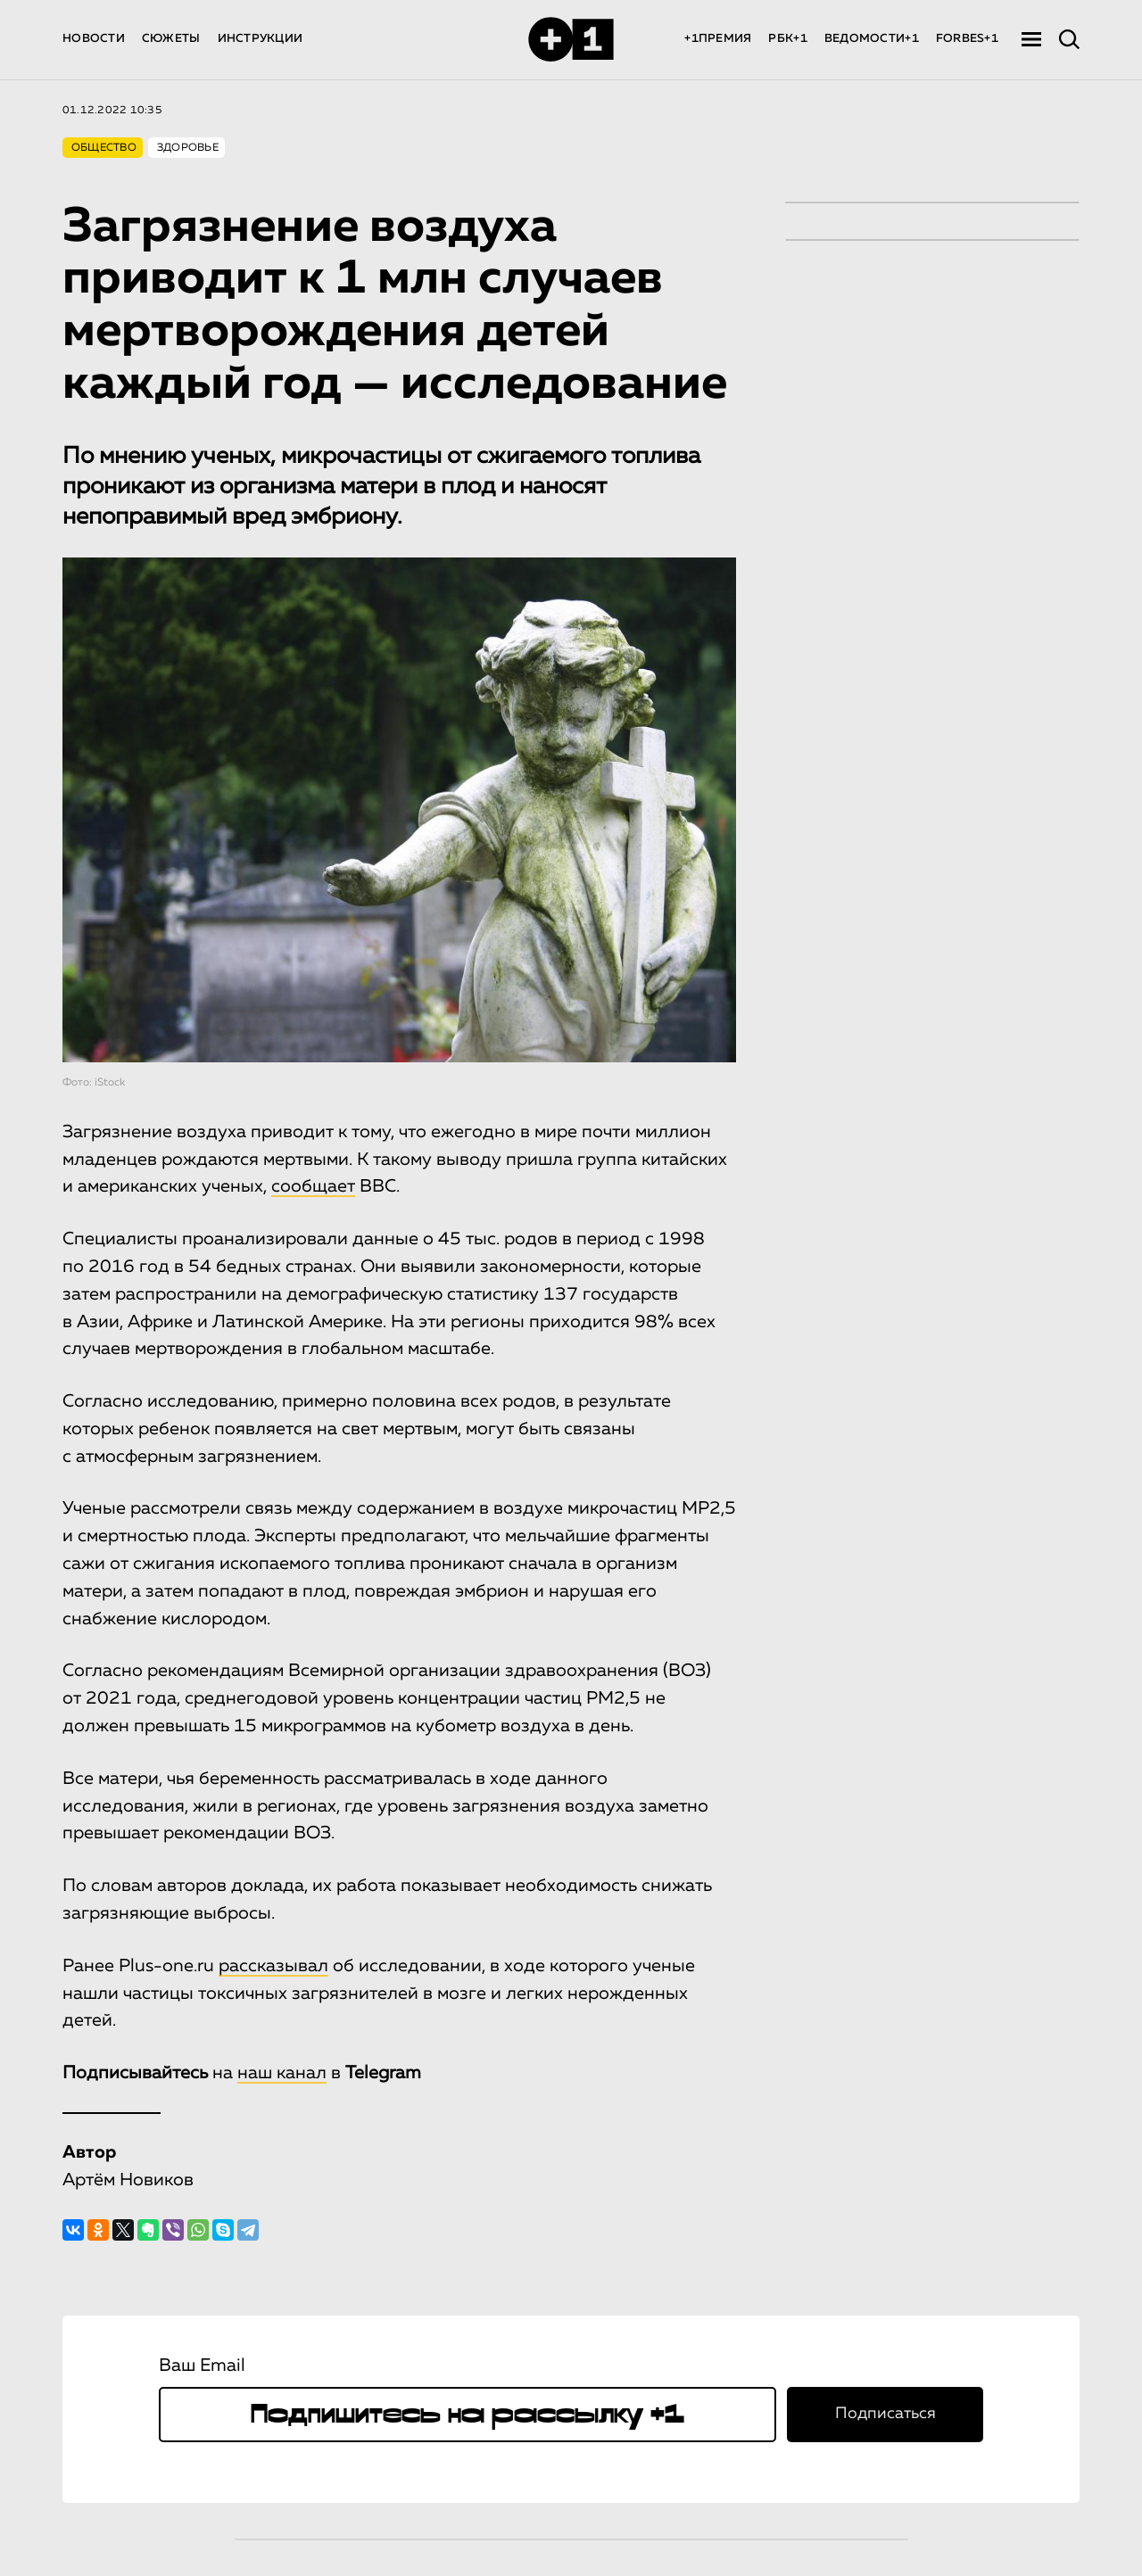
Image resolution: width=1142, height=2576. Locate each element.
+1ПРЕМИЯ (717, 39)
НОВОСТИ (93, 39)
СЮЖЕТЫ (171, 39)
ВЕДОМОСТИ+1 (871, 39)
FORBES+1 (967, 39)
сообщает (313, 1186)
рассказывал (273, 1966)
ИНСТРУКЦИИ (260, 39)
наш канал (282, 2073)
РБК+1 (787, 39)
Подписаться (885, 2414)
